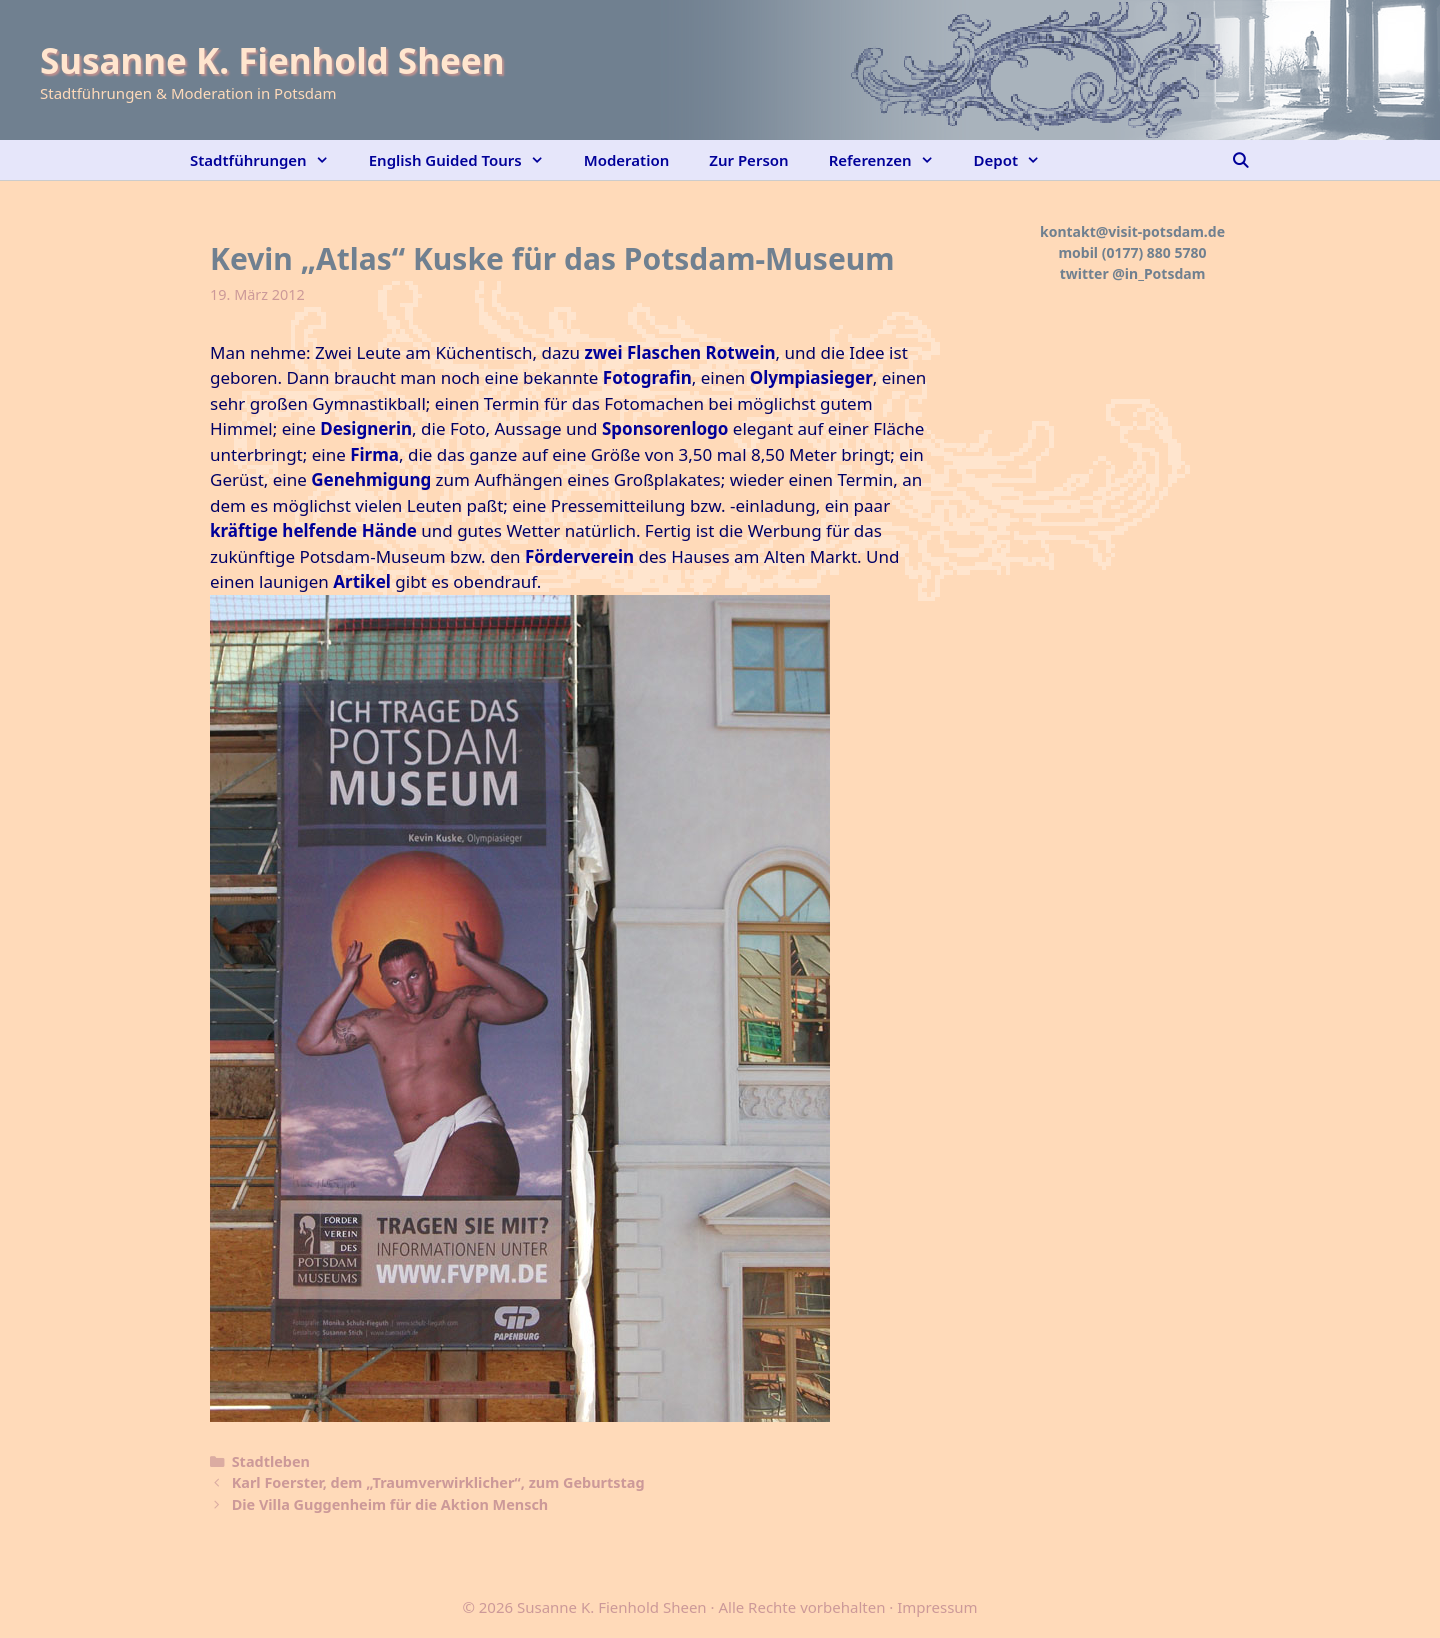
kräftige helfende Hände (313, 530)
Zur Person (748, 160)
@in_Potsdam (1158, 273)
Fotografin (647, 377)
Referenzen (891, 160)
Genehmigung (371, 479)
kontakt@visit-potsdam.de (1132, 231)
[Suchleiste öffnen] (1240, 160)
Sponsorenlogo (665, 428)
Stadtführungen (269, 160)
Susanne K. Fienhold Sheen (272, 60)
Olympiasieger (811, 377)
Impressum (937, 1607)
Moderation (627, 160)
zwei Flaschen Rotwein (679, 352)
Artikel (362, 581)
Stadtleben (271, 1461)
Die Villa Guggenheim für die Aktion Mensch (390, 1504)
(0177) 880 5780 (1154, 252)
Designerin (366, 428)
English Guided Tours (466, 160)
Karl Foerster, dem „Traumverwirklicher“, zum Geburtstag (438, 1482)
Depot (1017, 160)
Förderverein (579, 556)
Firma (374, 454)
